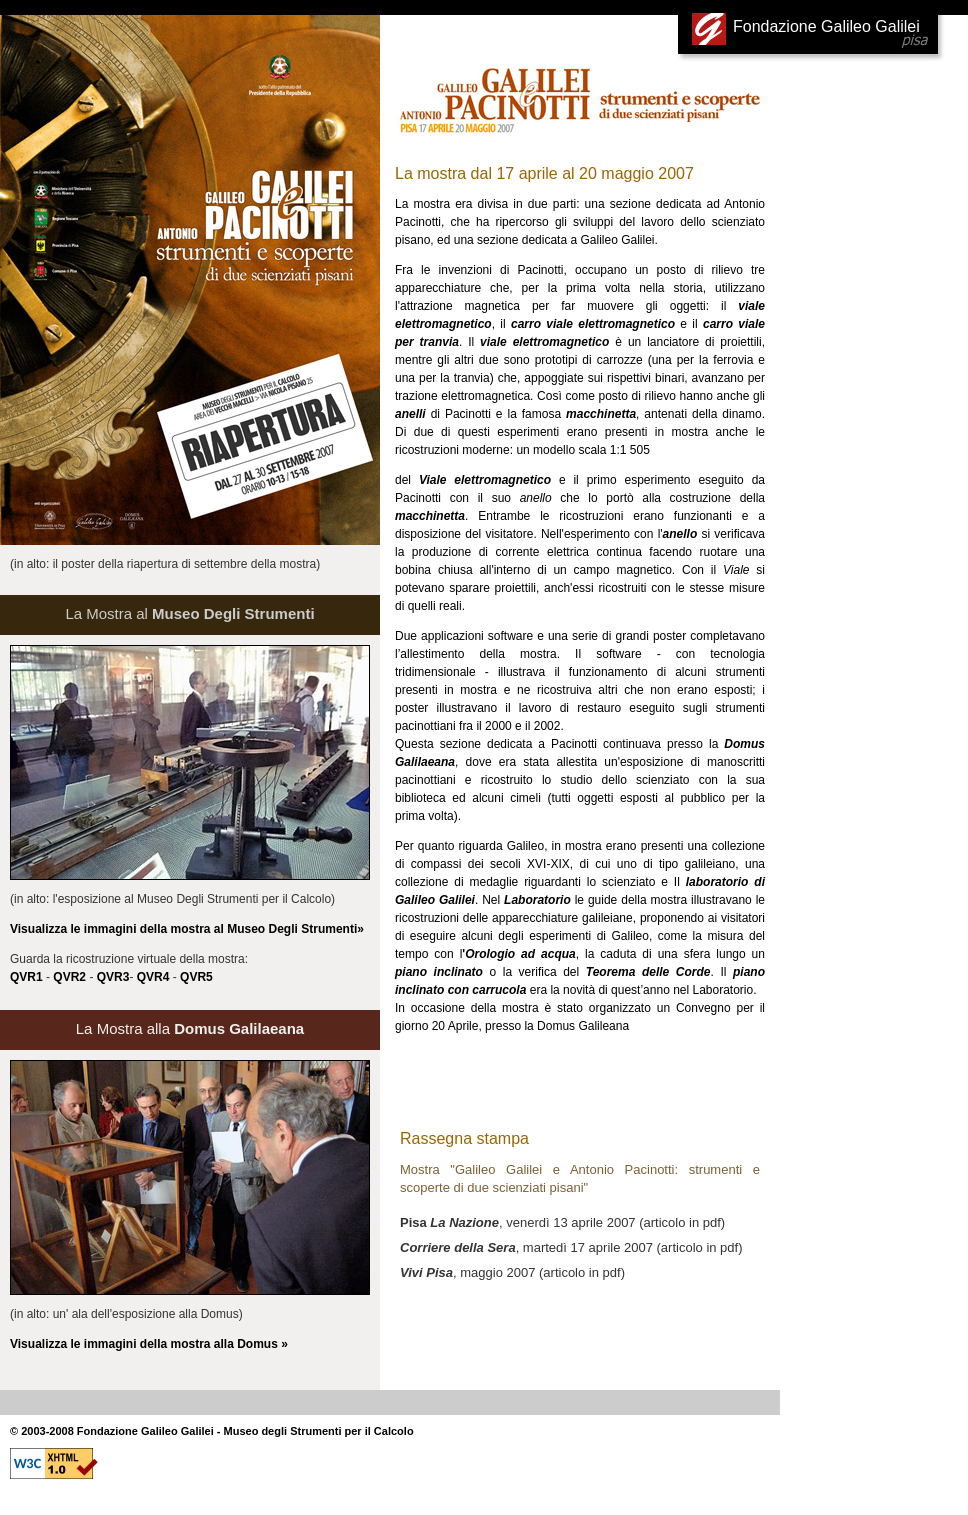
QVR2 (69, 977)
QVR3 (113, 977)
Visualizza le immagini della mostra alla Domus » (149, 1344)
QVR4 (153, 977)
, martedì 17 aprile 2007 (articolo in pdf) (571, 1247)
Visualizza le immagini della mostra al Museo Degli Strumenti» (187, 929)
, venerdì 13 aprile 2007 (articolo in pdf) (562, 1222)
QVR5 (196, 977)
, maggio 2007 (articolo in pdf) (512, 1272)
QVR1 (26, 977)
